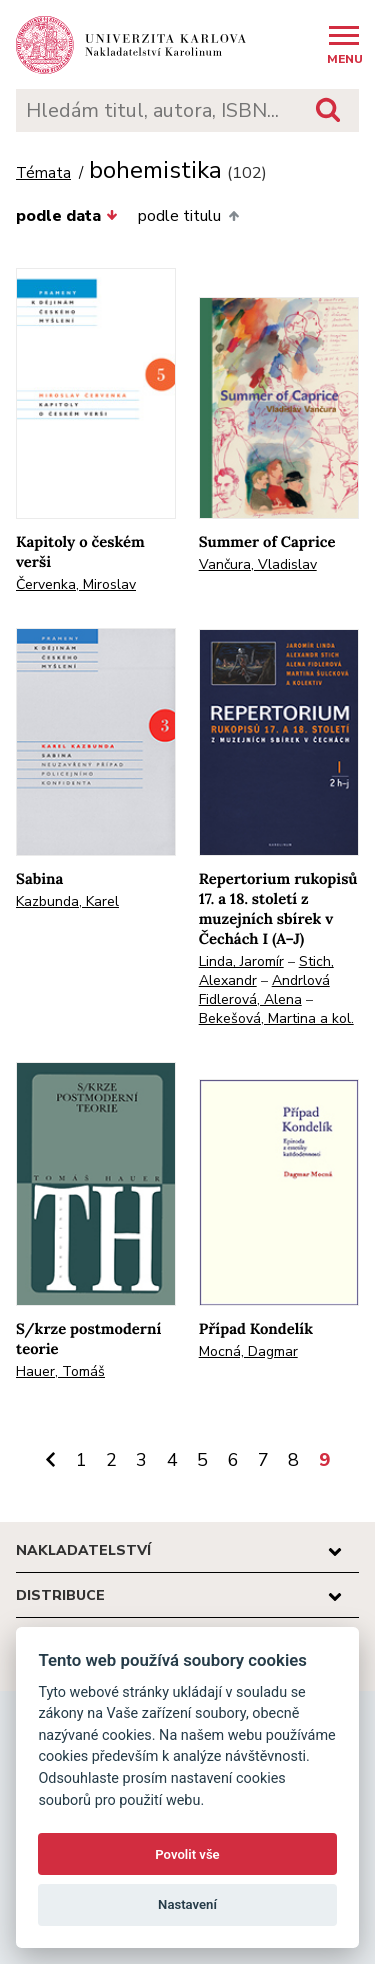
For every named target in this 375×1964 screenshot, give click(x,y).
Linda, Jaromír (241, 961)
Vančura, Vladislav (258, 564)
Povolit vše (187, 1854)
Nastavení (187, 1904)
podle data (67, 216)
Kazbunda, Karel (67, 901)
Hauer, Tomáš (60, 1371)
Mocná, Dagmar (248, 1351)
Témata (43, 173)
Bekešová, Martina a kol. (276, 1018)
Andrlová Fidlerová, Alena (264, 990)
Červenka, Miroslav (76, 584)
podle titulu (188, 216)
